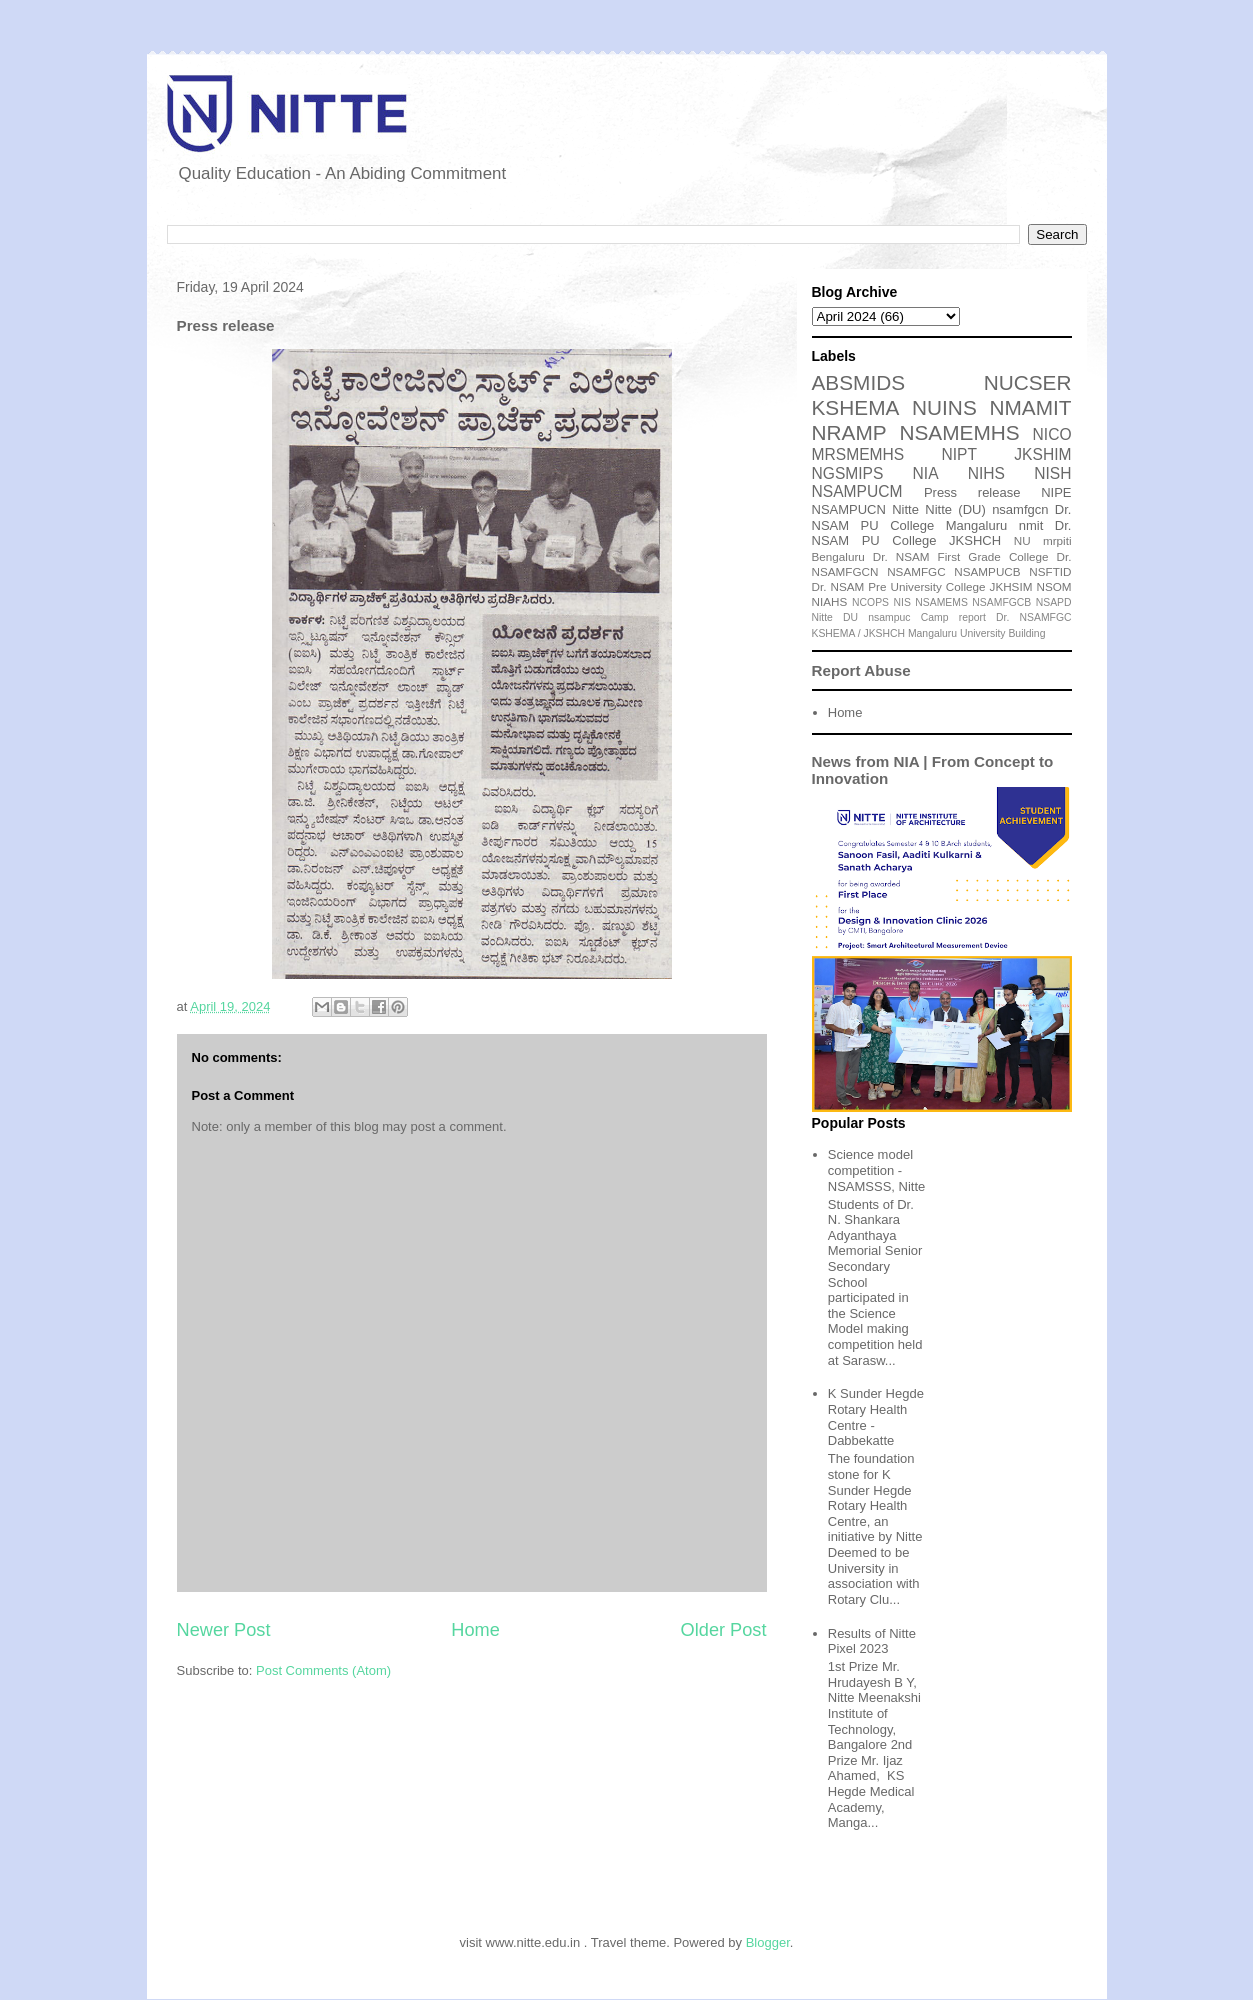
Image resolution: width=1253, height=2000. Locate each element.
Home (475, 1630)
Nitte (905, 509)
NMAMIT (1030, 407)
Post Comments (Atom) (323, 1670)
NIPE (1056, 492)
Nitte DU (835, 617)
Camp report (953, 617)
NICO (1052, 434)
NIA (926, 473)
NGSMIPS (848, 473)
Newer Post (224, 1630)
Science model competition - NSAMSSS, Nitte (877, 1170)
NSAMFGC (916, 571)
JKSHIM (1042, 454)
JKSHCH (975, 540)
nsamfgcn (1020, 509)
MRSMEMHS (858, 454)
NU (1022, 540)
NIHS (986, 473)
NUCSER (1028, 382)
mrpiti (1057, 540)
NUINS (944, 407)
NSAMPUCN (849, 509)
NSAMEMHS (959, 432)
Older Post (724, 1630)
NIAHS (830, 601)
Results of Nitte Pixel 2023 (872, 1641)
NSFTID (1050, 571)
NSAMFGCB (1001, 602)
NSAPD (1054, 602)
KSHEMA (856, 407)
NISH (1052, 473)
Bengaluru (838, 556)
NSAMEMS (941, 602)
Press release (972, 492)
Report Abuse (861, 670)
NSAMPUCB (987, 571)
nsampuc (889, 617)
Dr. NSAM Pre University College (899, 586)
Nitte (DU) (955, 509)
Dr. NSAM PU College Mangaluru (942, 517)
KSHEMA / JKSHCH (859, 633)
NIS (902, 602)
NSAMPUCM (857, 491)
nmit (1031, 525)
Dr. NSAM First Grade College (961, 556)
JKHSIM (1011, 586)
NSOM (1053, 586)
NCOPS (870, 602)
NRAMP (849, 432)
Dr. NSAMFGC (1033, 617)
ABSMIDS (859, 382)
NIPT (959, 454)
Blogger (768, 1942)
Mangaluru (932, 633)
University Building (1002, 633)
